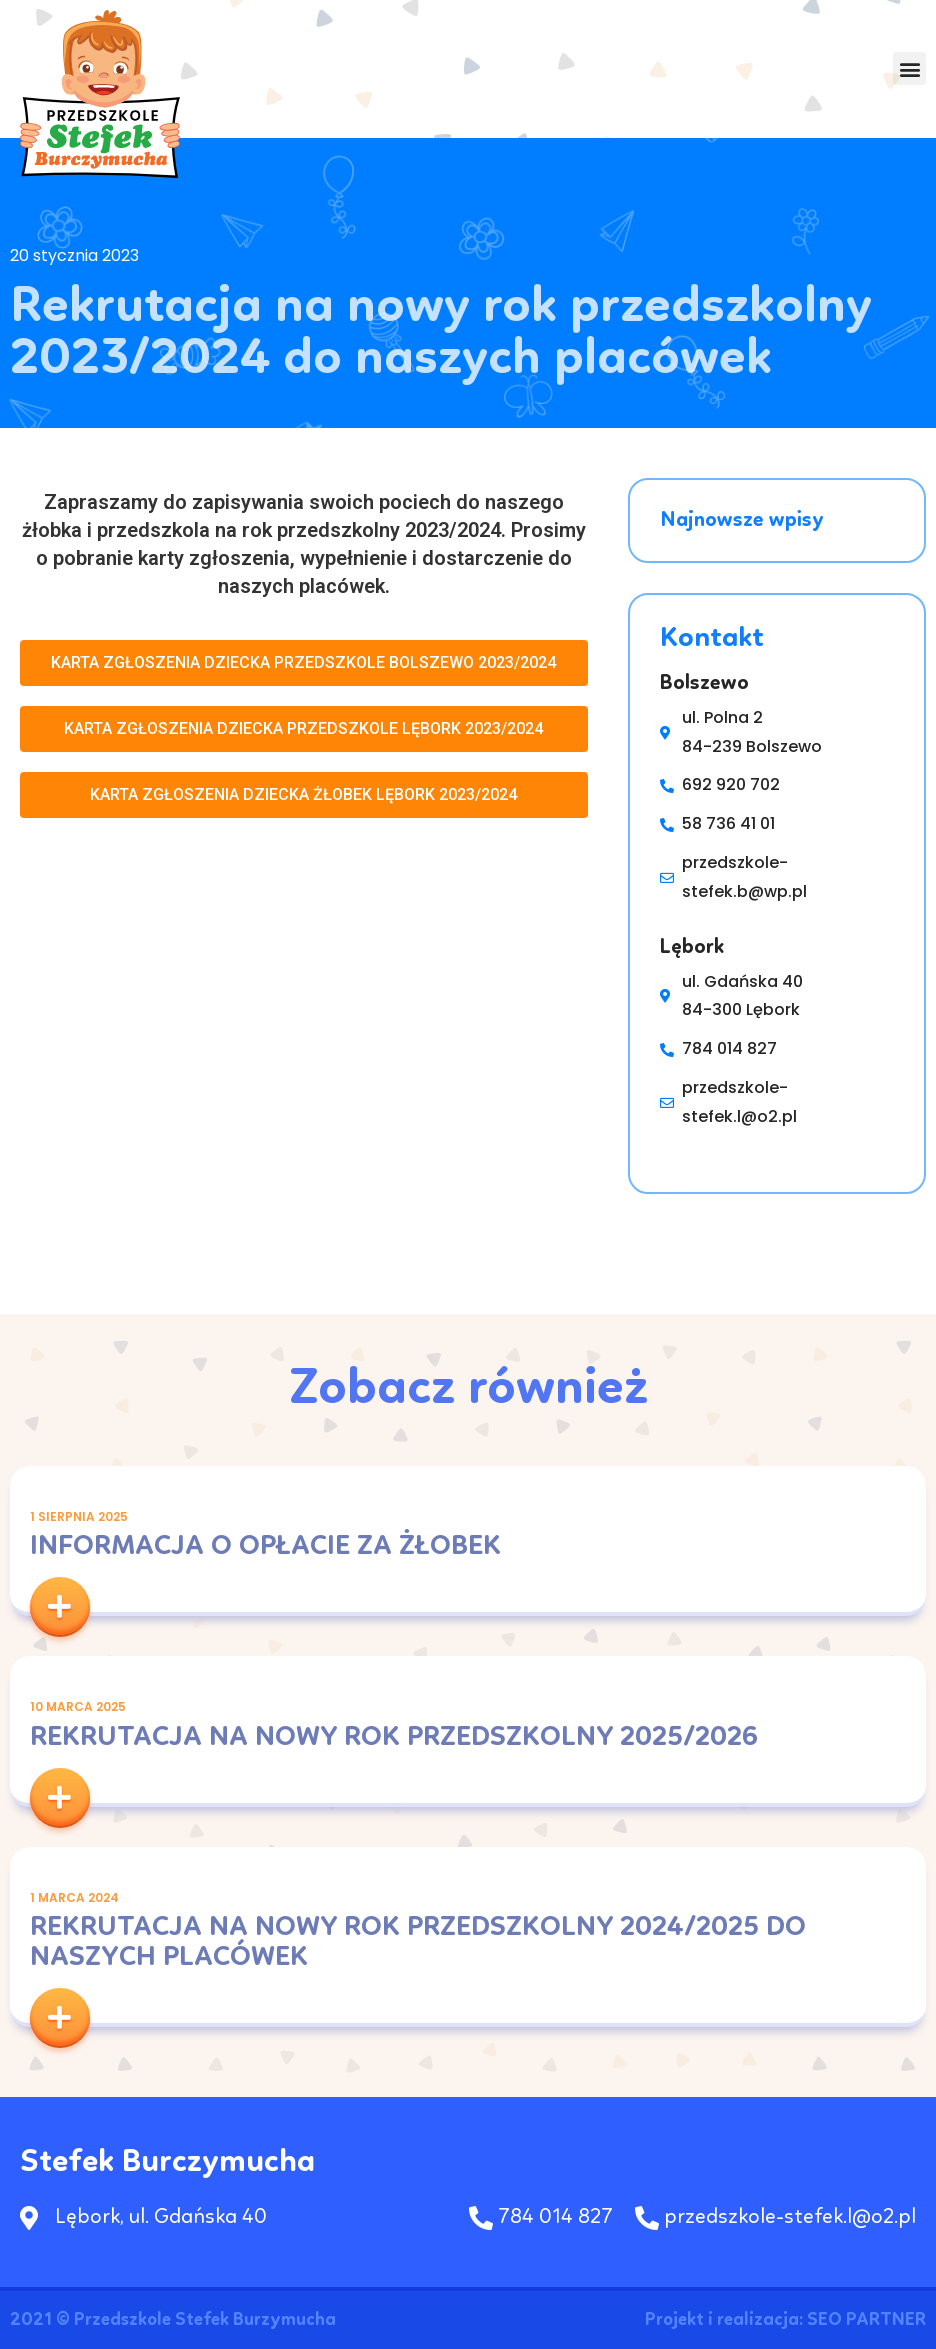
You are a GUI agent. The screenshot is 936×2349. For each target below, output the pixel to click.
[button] (909, 69)
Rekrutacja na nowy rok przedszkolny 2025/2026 (394, 1738)
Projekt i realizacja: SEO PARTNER (785, 2320)
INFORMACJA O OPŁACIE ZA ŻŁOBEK (265, 1547)
